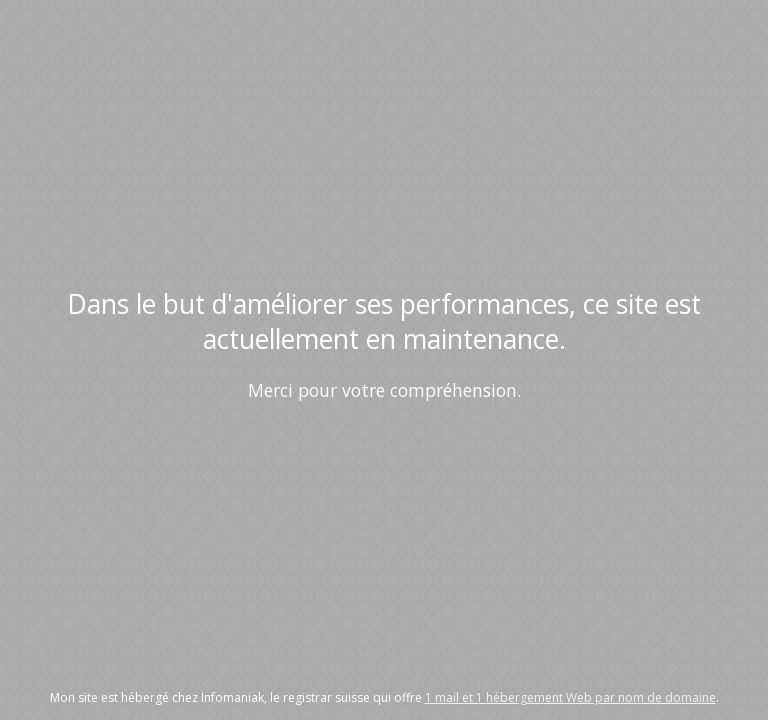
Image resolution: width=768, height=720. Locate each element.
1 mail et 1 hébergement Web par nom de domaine (570, 697)
